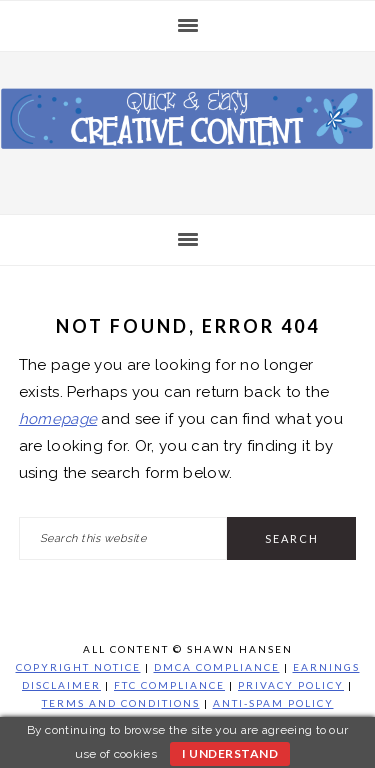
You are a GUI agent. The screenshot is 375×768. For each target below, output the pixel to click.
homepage (58, 419)
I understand (230, 753)
